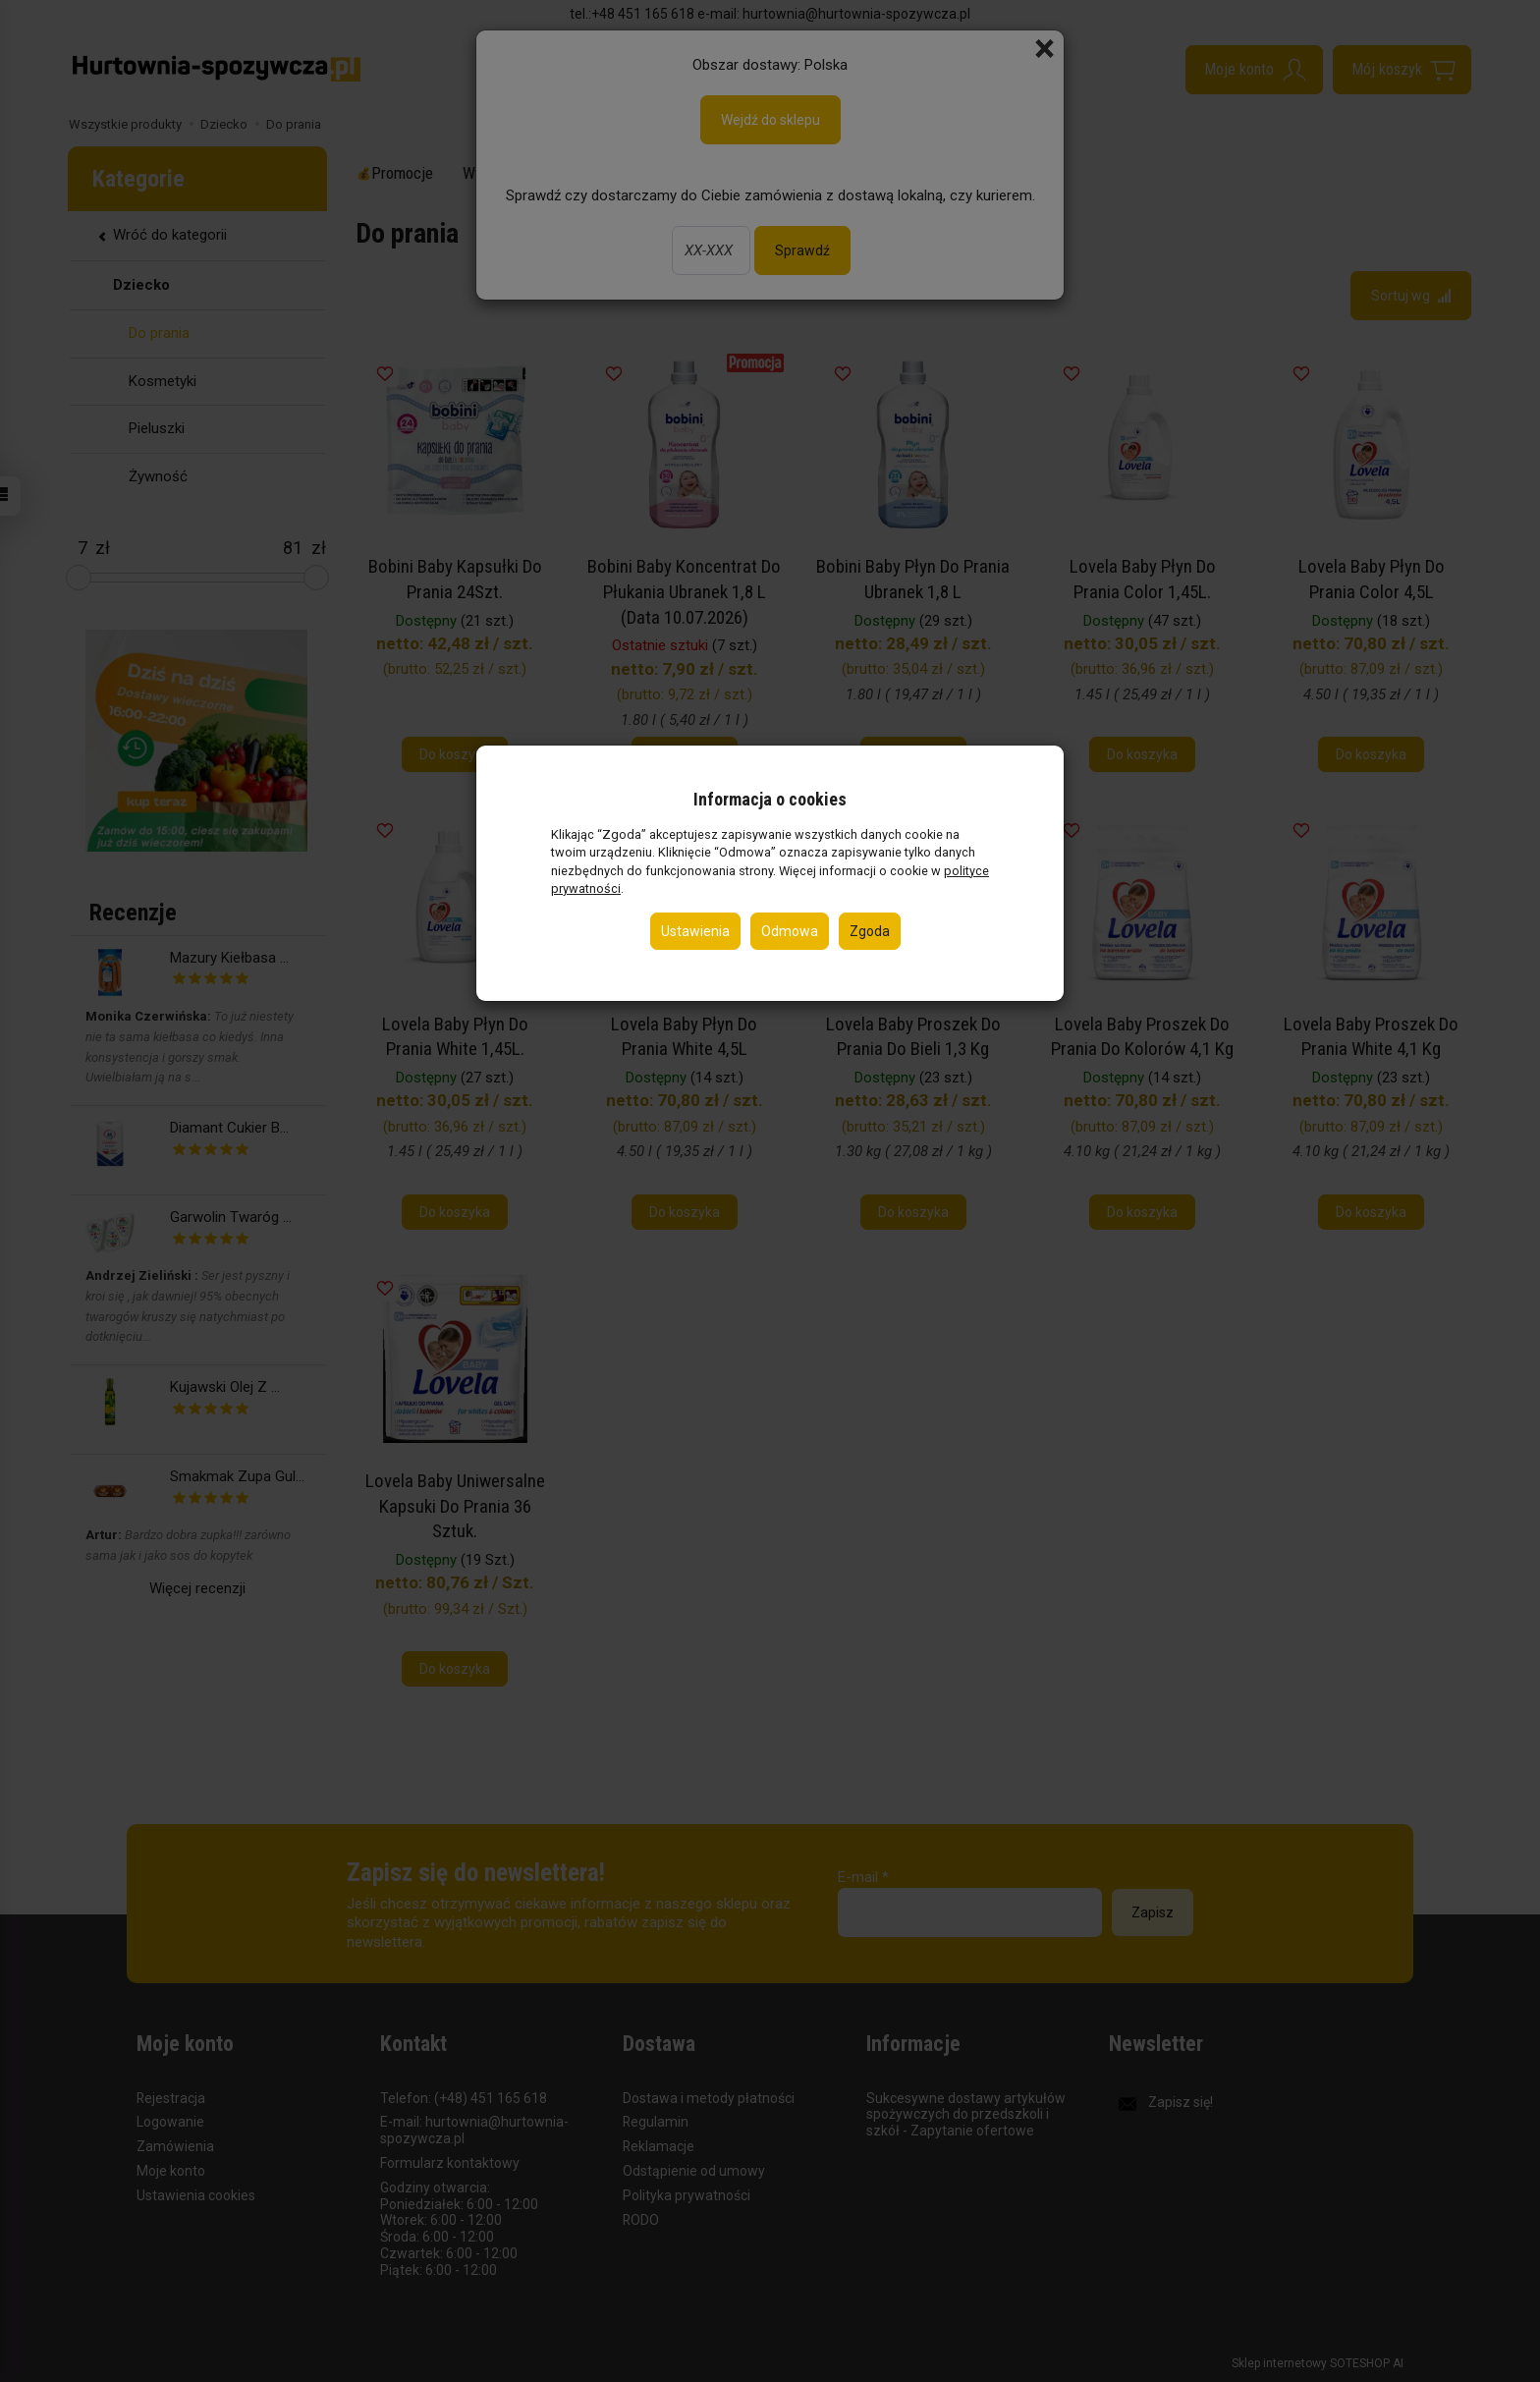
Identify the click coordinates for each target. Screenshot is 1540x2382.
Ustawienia (695, 931)
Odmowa (789, 931)
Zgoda (870, 931)
